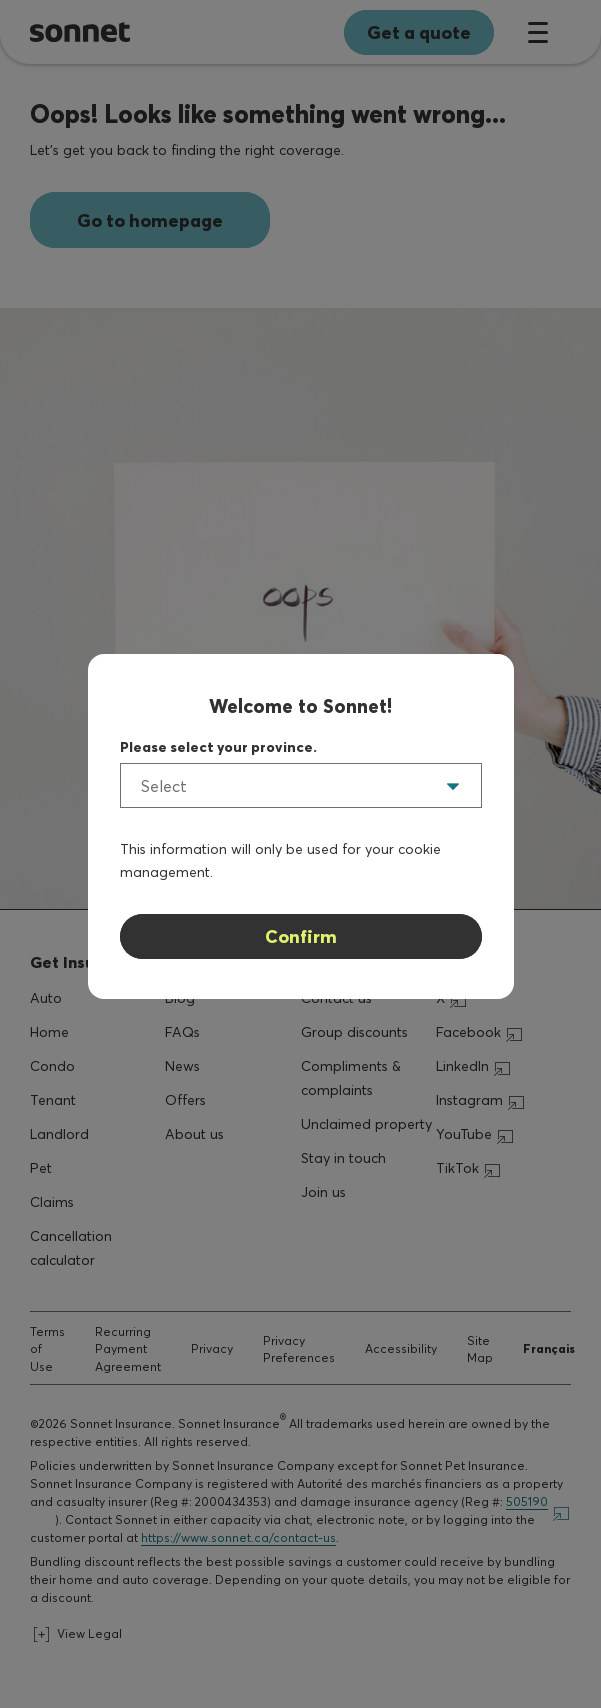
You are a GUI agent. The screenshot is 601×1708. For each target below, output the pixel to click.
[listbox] (301, 785)
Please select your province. (218, 747)
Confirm (301, 936)
